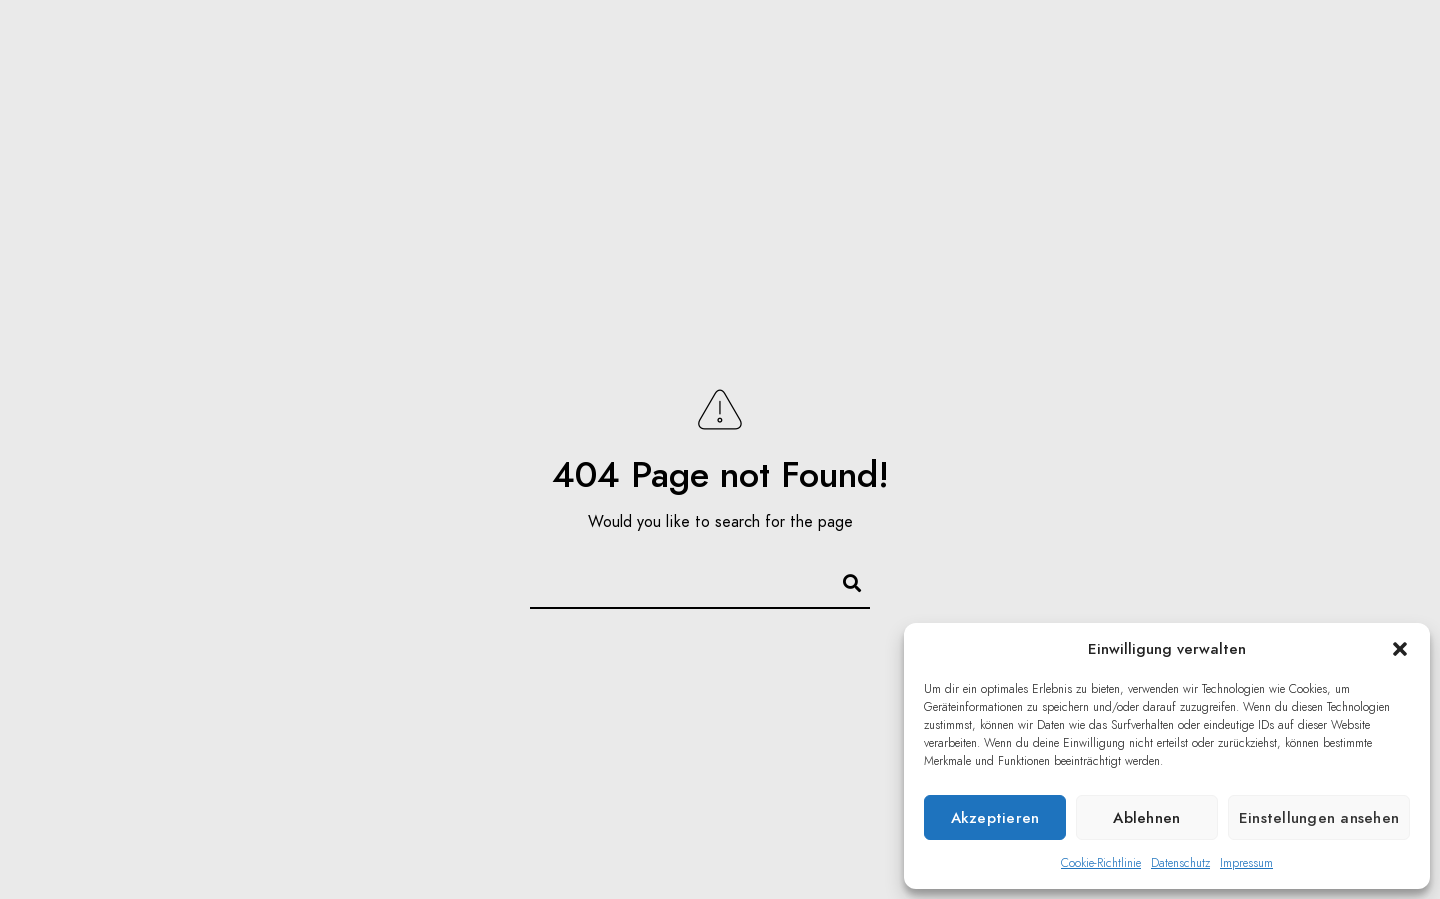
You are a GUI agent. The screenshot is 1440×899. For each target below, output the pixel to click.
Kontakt (1334, 50)
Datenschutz (1180, 863)
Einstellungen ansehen (1319, 818)
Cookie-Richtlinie (1101, 863)
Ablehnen (1146, 818)
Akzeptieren (995, 818)
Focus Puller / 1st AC (1029, 50)
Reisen (864, 50)
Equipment (1213, 50)
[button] (1400, 649)
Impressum (1246, 863)
